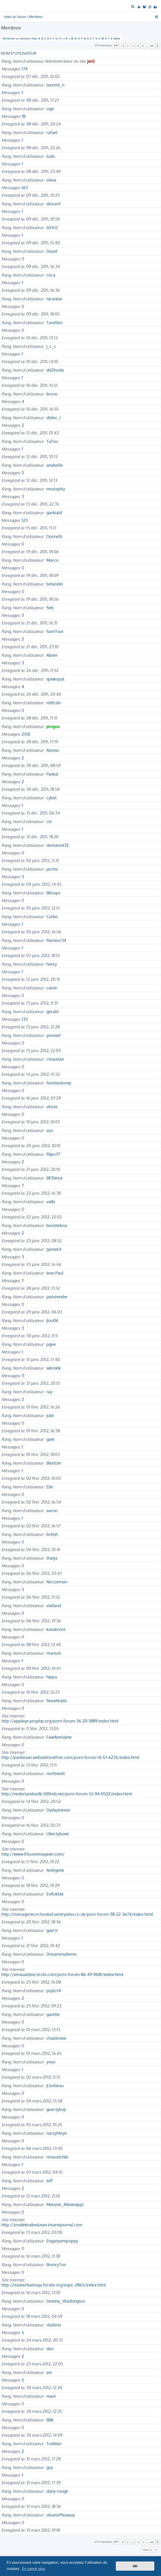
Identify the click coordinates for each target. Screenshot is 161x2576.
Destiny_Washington (65, 2301)
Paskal (52, 773)
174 (25, 68)
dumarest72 (57, 845)
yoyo (51, 2061)
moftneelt (55, 1773)
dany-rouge (57, 2491)
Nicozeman (56, 1581)
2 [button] (127, 46)
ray (49, 1391)
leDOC (52, 227)
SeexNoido (56, 1700)
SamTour (55, 631)
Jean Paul (54, 1272)
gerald (52, 1011)
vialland (53, 1605)
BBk (50, 2419)
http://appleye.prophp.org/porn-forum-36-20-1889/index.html (60, 1720)
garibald (54, 512)
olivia (51, 179)
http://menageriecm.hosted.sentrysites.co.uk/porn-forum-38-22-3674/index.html (77, 1914)
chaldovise (56, 2038)
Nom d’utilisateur (18, 53)
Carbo (52, 916)
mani (51, 2396)
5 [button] (143, 46)
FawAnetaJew (59, 1737)
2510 (26, 734)
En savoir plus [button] (33, 2569)
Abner (52, 655)
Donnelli (54, 536)
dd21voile (55, 370)
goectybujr (56, 2109)
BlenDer (54, 1463)
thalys (51, 1558)
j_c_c (51, 346)
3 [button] (133, 46)
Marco (52, 560)
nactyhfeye (56, 2133)
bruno (52, 393)
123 (25, 520)
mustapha (55, 488)
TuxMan (53, 2443)
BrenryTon (56, 2264)
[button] (115, 45)
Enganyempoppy (62, 2240)
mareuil (53, 1653)
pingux (53, 726)
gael (50, 1439)
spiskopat (55, 678)
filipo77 (53, 1154)
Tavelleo (54, 322)
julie (50, 1415)
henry (51, 964)
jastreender (57, 1296)
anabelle (54, 465)
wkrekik (53, 1367)
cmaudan (55, 1059)
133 (25, 1019)
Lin (49, 821)
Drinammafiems (61, 1954)
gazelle (53, 2014)
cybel (51, 797)
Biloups (53, 892)
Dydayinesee (58, 1809)
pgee (51, 1344)
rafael (51, 132)
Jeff (49, 2180)
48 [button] (151, 46)
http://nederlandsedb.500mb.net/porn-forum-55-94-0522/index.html (66, 1793)
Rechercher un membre (16, 38)
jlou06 (52, 1320)
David (51, 251)
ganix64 (53, 1249)
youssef (53, 1035)
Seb (50, 607)
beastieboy (56, 1225)
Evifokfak (54, 1893)
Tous (34, 38)
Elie (49, 1486)
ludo (50, 156)
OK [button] (135, 2566)
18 (23, 116)
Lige (50, 108)
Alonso (52, 750)
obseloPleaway (60, 2514)
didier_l (53, 417)
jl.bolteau (55, 2085)
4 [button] (138, 46)
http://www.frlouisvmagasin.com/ (33, 1854)
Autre (117, 38)
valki (50, 1201)
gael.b (52, 1930)
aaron (51, 1510)
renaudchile (57, 2156)
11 (23, 1375)
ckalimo (53, 2324)
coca (50, 275)
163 (25, 187)
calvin (51, 987)
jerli (91, 61)
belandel (54, 583)
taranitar (54, 298)
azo (49, 1130)
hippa (51, 1676)
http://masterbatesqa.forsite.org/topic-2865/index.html (53, 2284)
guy (49, 2467)
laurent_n (55, 84)
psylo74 (53, 1990)
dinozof (53, 203)
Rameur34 (56, 940)
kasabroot (56, 1629)
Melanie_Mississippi (64, 2204)
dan (50, 2348)
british (52, 1534)
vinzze (52, 1106)
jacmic (52, 869)
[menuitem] (133, 6)
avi (49, 2372)
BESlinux (54, 1177)
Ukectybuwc (57, 1833)
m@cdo (53, 702)
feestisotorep (58, 1082)
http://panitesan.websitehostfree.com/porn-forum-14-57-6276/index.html (70, 1757)
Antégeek (55, 1870)
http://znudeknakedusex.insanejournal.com (41, 2224)
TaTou (52, 441)
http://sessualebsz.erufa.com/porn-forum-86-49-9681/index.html (62, 1974)
